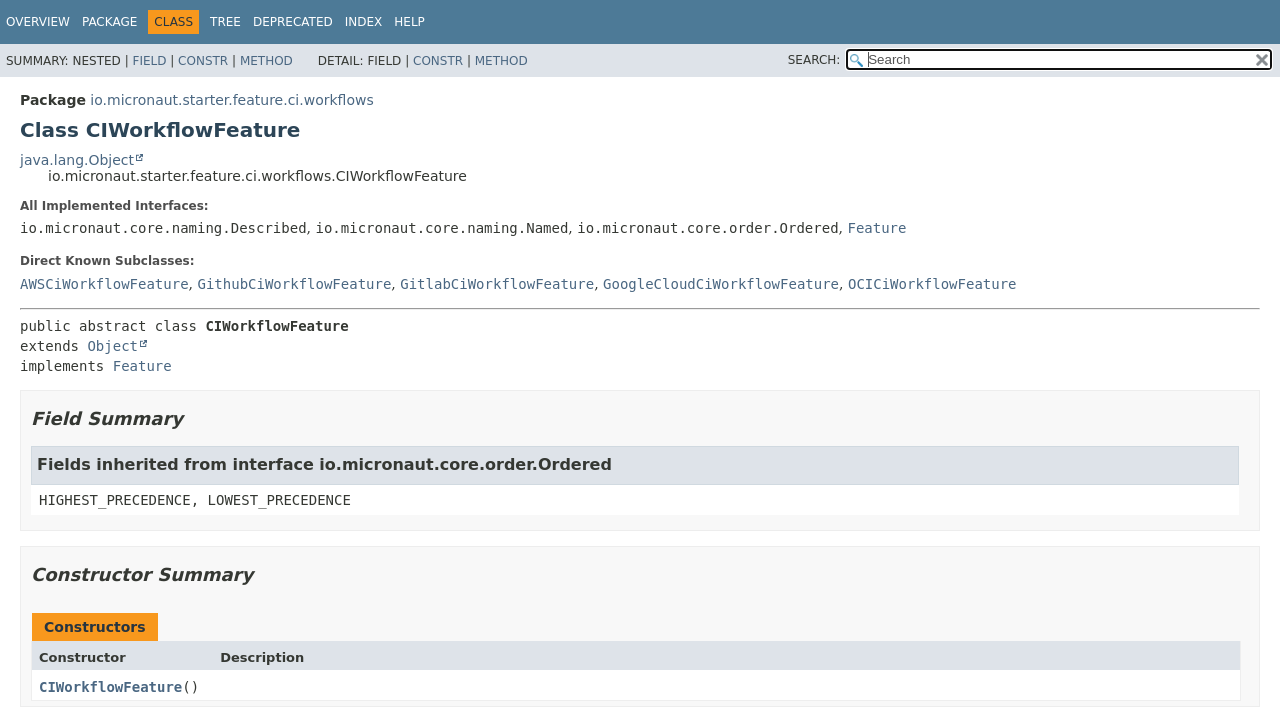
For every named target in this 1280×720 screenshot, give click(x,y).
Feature (876, 228)
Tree (225, 22)
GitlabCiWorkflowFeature (497, 284)
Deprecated (293, 22)
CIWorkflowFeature (110, 687)
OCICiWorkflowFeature (932, 284)
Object (112, 346)
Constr (203, 61)
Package (109, 22)
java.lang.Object (77, 160)
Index (364, 22)
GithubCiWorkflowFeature (294, 284)
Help (409, 22)
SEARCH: (814, 60)
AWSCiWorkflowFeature (104, 284)
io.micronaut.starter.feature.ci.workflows (231, 100)
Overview (38, 22)
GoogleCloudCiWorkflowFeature (721, 284)
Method (266, 61)
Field (149, 61)
